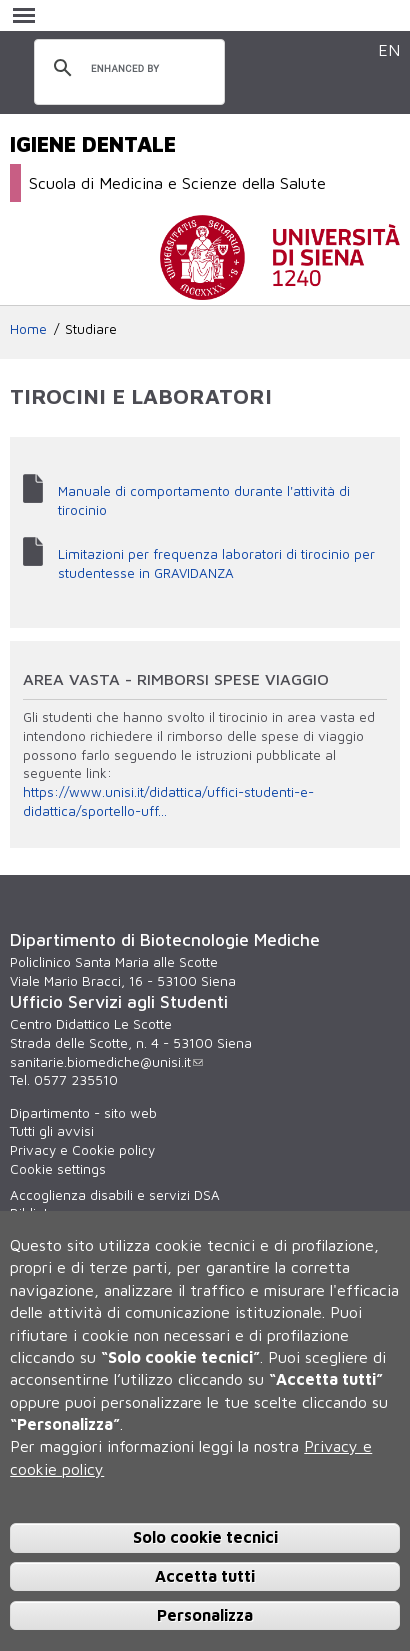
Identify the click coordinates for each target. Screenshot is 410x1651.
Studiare (91, 329)
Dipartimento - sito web (83, 1113)
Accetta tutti (205, 1576)
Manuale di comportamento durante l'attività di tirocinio (204, 500)
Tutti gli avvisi (52, 1131)
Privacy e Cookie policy (82, 1150)
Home (28, 329)
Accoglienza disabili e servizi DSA (115, 1195)
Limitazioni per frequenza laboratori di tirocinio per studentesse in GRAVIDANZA (216, 563)
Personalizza (205, 1615)
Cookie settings (58, 1169)
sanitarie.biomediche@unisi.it (106, 1062)
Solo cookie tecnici (205, 1537)
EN (389, 49)
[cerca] (126, 69)
